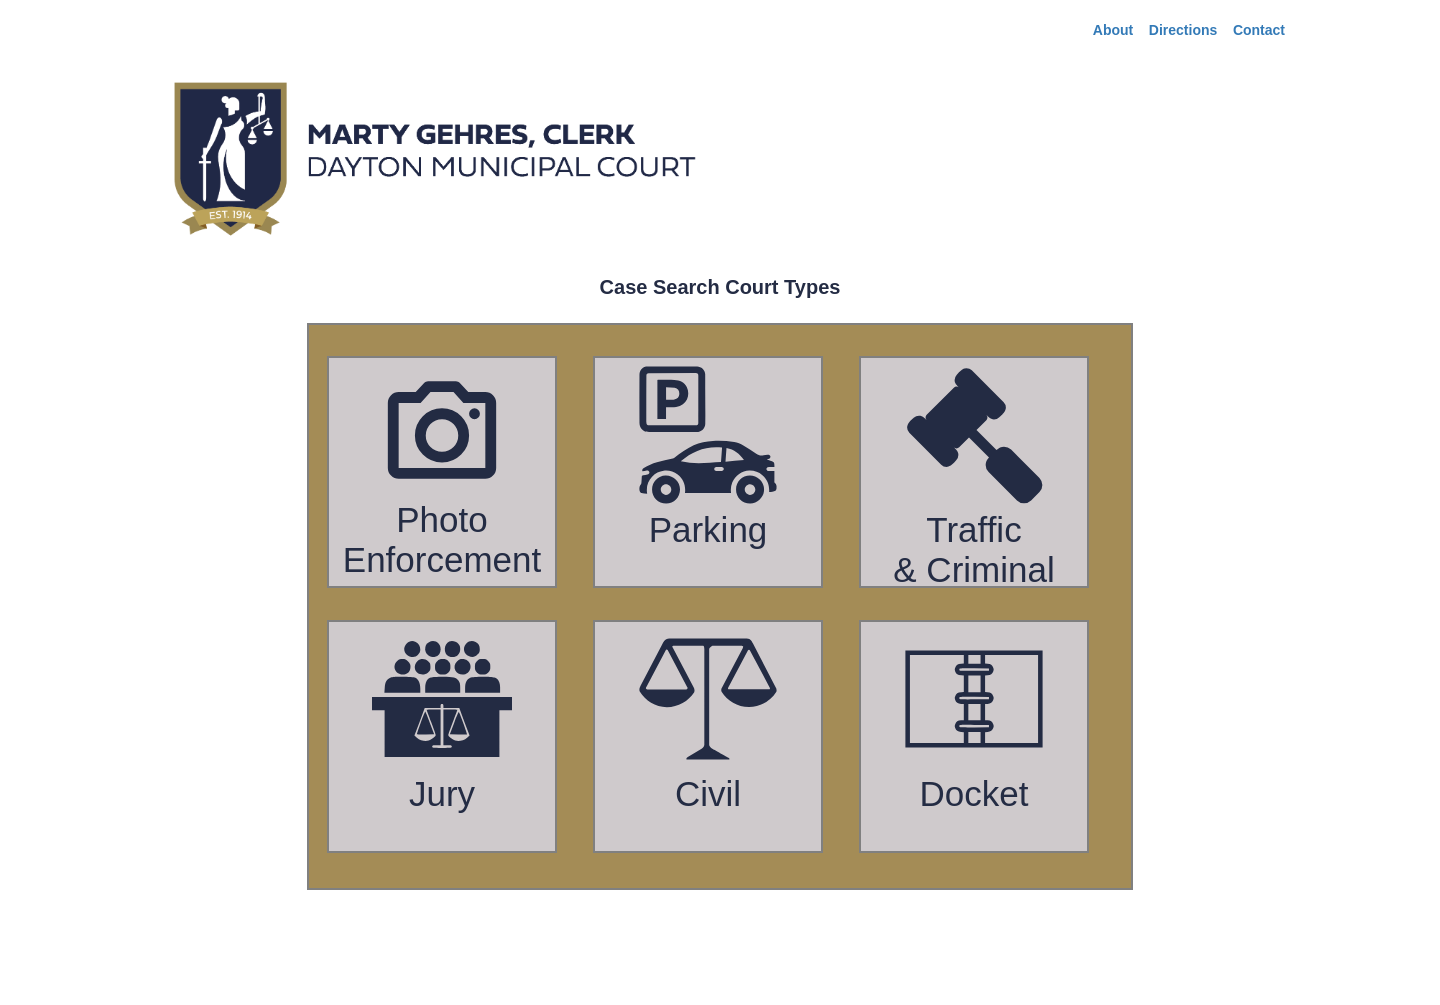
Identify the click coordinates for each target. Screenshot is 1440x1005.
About (1113, 30)
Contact (1259, 30)
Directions (1183, 30)
